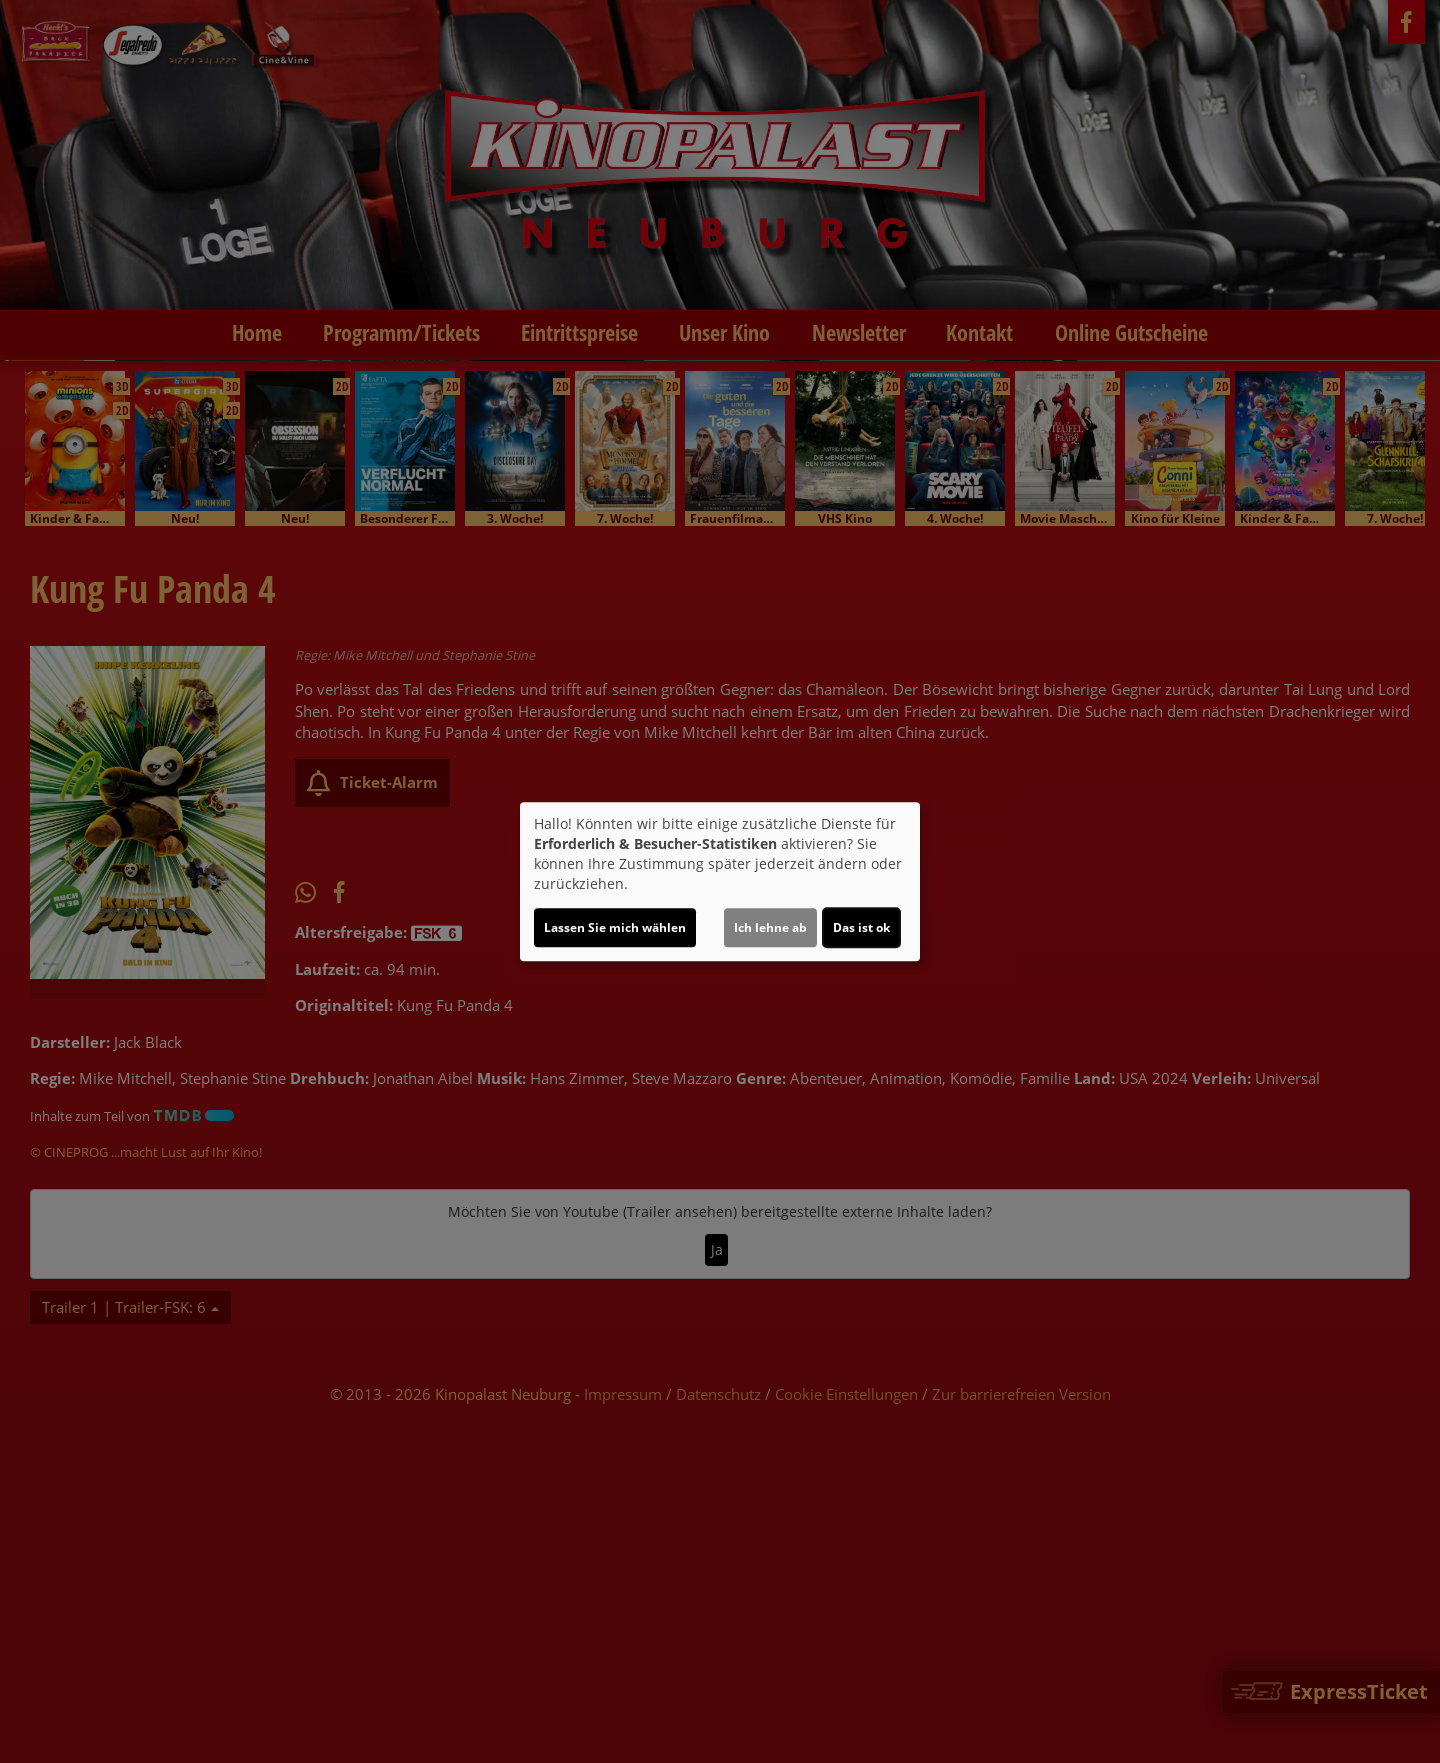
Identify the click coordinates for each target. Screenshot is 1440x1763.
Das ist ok (861, 927)
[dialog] (720, 882)
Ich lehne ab (770, 927)
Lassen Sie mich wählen (615, 927)
